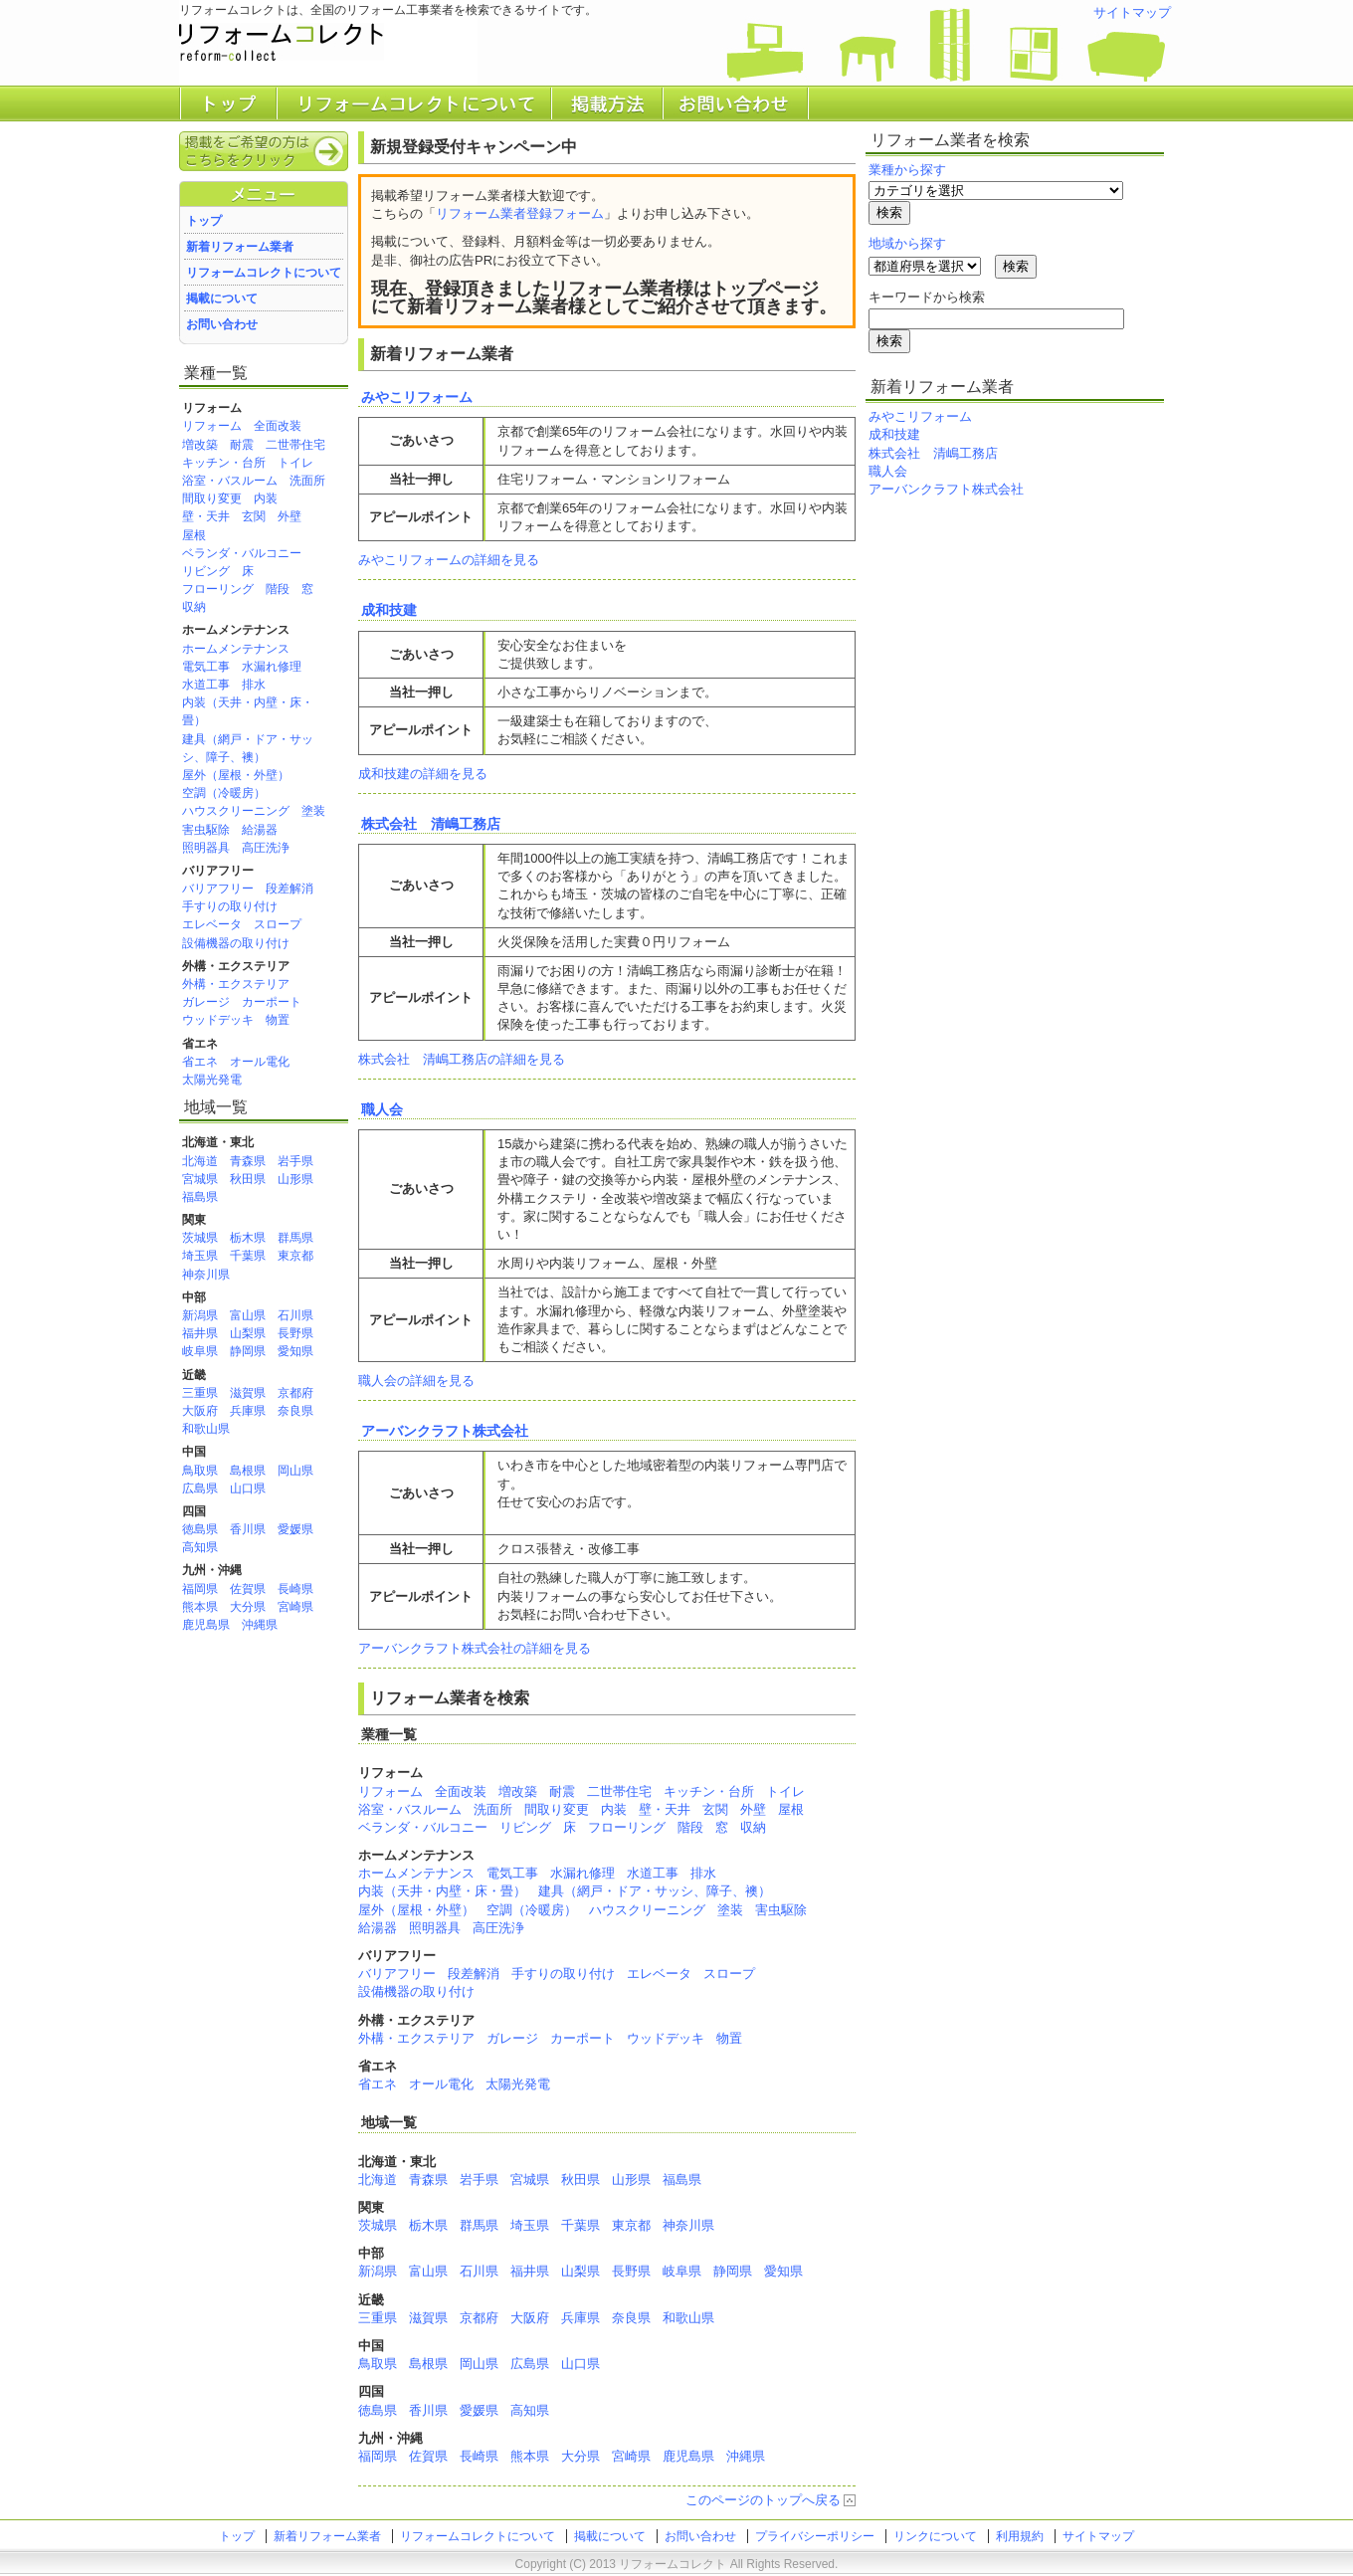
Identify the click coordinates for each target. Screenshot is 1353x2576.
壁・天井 (206, 516)
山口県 (248, 1488)
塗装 (313, 811)
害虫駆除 (206, 830)
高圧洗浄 (266, 848)
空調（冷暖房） (224, 793)
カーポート (271, 1002)
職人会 (382, 1109)
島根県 (248, 1471)
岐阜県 (200, 1351)
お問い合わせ (222, 324)
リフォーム (212, 426)
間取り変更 (212, 498)
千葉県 (248, 1256)
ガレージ (206, 1002)
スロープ (277, 924)
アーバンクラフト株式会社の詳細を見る (474, 1648)
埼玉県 (200, 1256)
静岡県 (248, 1351)
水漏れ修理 (271, 667)
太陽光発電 (212, 1080)
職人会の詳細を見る (416, 1380)
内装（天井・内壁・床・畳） (442, 1890)
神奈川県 (206, 1275)
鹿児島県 (206, 1625)
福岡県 (200, 1589)
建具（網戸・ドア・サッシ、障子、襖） (654, 1890)
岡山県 (295, 1471)
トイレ (295, 463)
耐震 (242, 445)
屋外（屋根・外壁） (236, 775)
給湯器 (260, 830)
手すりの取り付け (230, 906)
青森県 (248, 1161)
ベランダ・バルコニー (241, 553)
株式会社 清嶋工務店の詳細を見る (461, 1059)
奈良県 (295, 1411)
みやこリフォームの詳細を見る (448, 559)
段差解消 (289, 888)
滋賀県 (248, 1393)
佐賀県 (248, 1589)
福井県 (200, 1333)
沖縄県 (260, 1625)
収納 (194, 607)
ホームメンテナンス (236, 649)
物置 (278, 1020)
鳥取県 (200, 1471)
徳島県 (200, 1529)
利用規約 (1020, 2536)
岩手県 (295, 1161)
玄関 (254, 516)
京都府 (295, 1393)
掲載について (222, 298)
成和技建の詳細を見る (422, 773)
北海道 (200, 1161)
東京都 (295, 1256)
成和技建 (389, 610)
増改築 (200, 445)
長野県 (295, 1333)
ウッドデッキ (218, 1020)
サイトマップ (1132, 12)
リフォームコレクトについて (263, 273)
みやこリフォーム (417, 397)
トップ (204, 221)
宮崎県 (295, 1607)
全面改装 (277, 426)
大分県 (248, 1607)
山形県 (295, 1179)
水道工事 (206, 685)
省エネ (200, 1062)
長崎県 (295, 1589)
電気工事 (206, 667)
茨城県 (200, 1238)
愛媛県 (295, 1529)
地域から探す (907, 243)
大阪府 (200, 1411)
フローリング (218, 589)
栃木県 (248, 1238)
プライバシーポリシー (814, 2536)
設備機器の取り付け (236, 943)
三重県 (200, 1393)
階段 (278, 589)
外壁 (289, 516)
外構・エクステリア (236, 984)
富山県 (248, 1315)
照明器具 (206, 848)
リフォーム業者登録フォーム (520, 213)
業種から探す (907, 169)
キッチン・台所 (224, 463)
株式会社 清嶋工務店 (430, 824)
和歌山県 (206, 1429)
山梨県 (248, 1333)
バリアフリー (218, 888)
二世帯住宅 (295, 445)
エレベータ (212, 924)
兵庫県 (248, 1411)
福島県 (200, 1197)
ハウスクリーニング (236, 811)
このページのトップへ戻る (763, 2499)
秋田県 (248, 1179)
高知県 (200, 1547)
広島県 (200, 1488)
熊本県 (200, 1607)
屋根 (194, 535)
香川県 (248, 1529)
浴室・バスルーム (230, 481)
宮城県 (200, 1179)
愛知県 (295, 1351)
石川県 (295, 1315)
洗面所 (307, 481)
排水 (254, 685)
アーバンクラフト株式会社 (444, 1431)
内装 (266, 498)
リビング (206, 571)
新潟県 (200, 1315)
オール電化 (260, 1062)
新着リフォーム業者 (239, 247)
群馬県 (295, 1238)
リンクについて (935, 2536)
